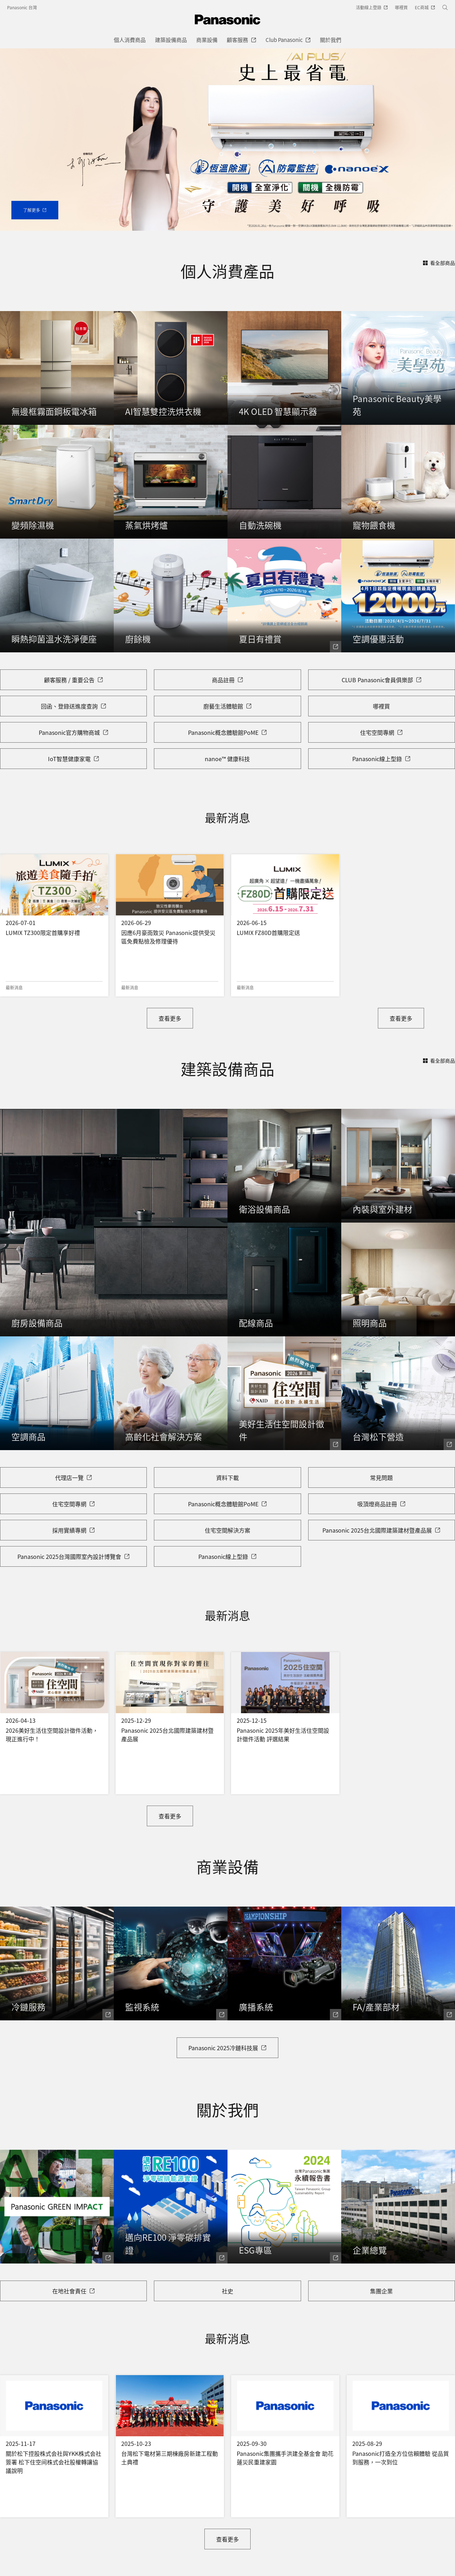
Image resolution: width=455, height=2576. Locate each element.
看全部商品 (439, 262)
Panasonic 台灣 (22, 7)
